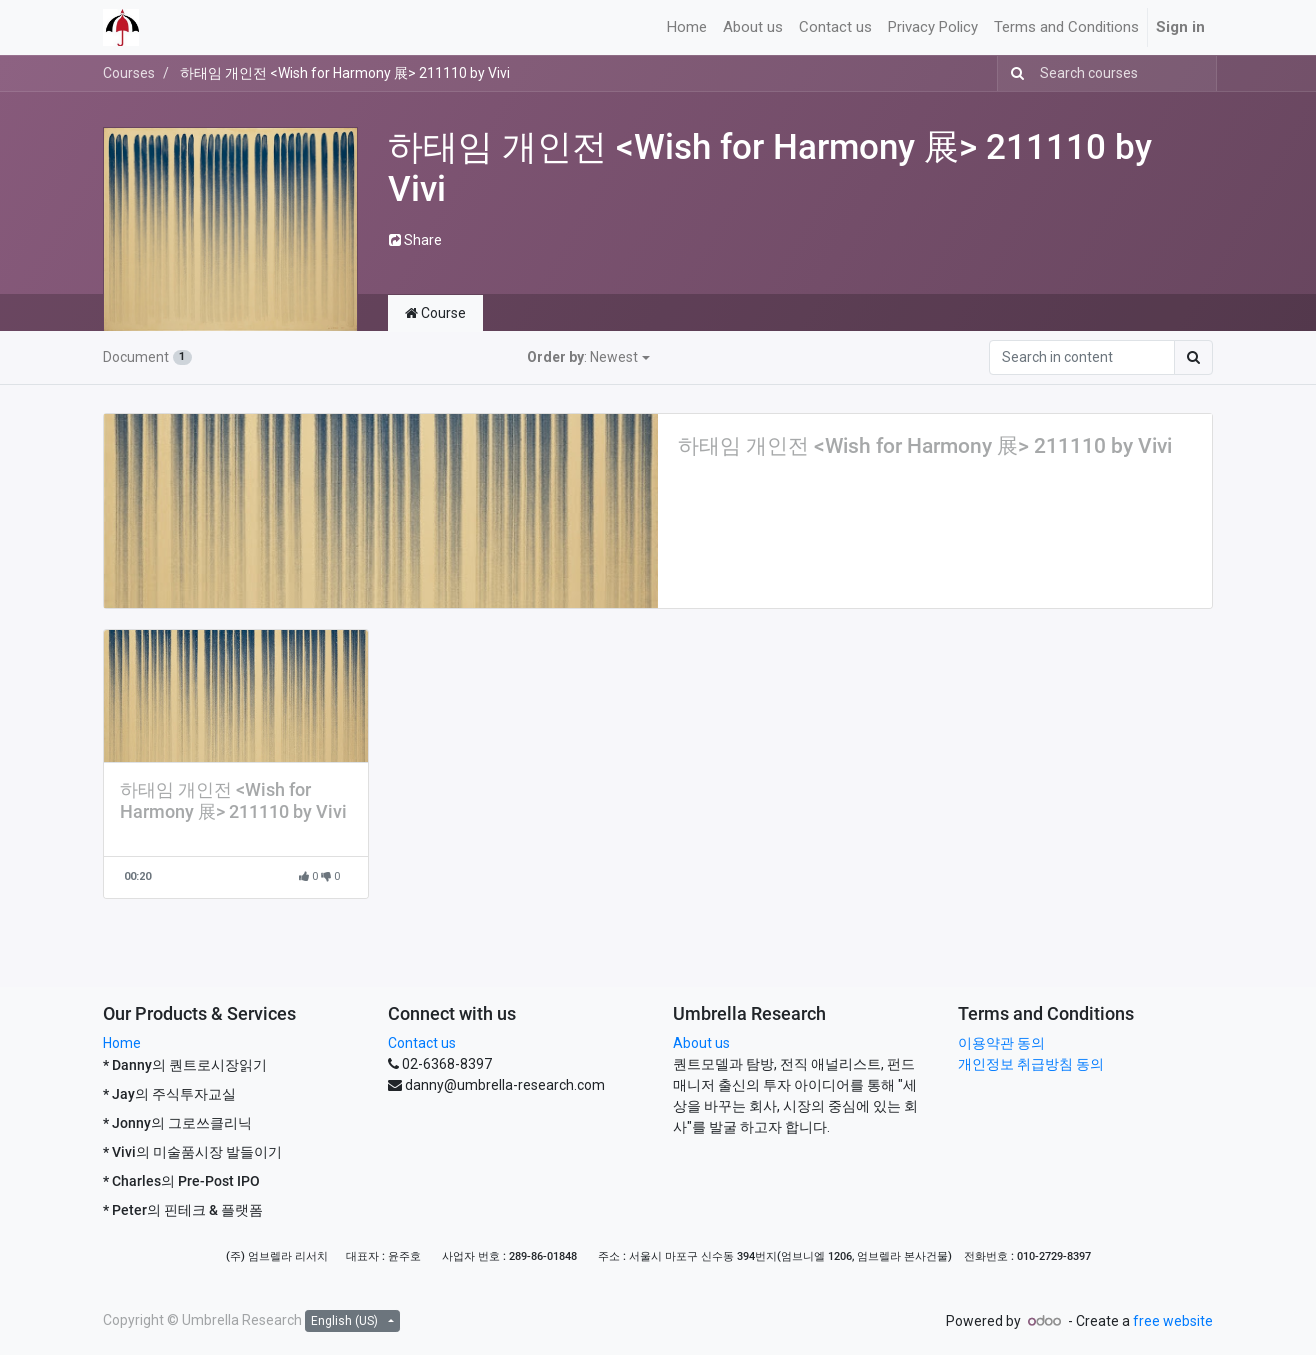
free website (1173, 1321)
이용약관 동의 (1001, 1043)
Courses (129, 73)
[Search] (1013, 73)
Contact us (422, 1043)
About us (701, 1043)
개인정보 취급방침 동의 (1031, 1064)
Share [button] (415, 240)
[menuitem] (687, 27)
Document (147, 357)
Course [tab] (435, 313)
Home (122, 1043)
